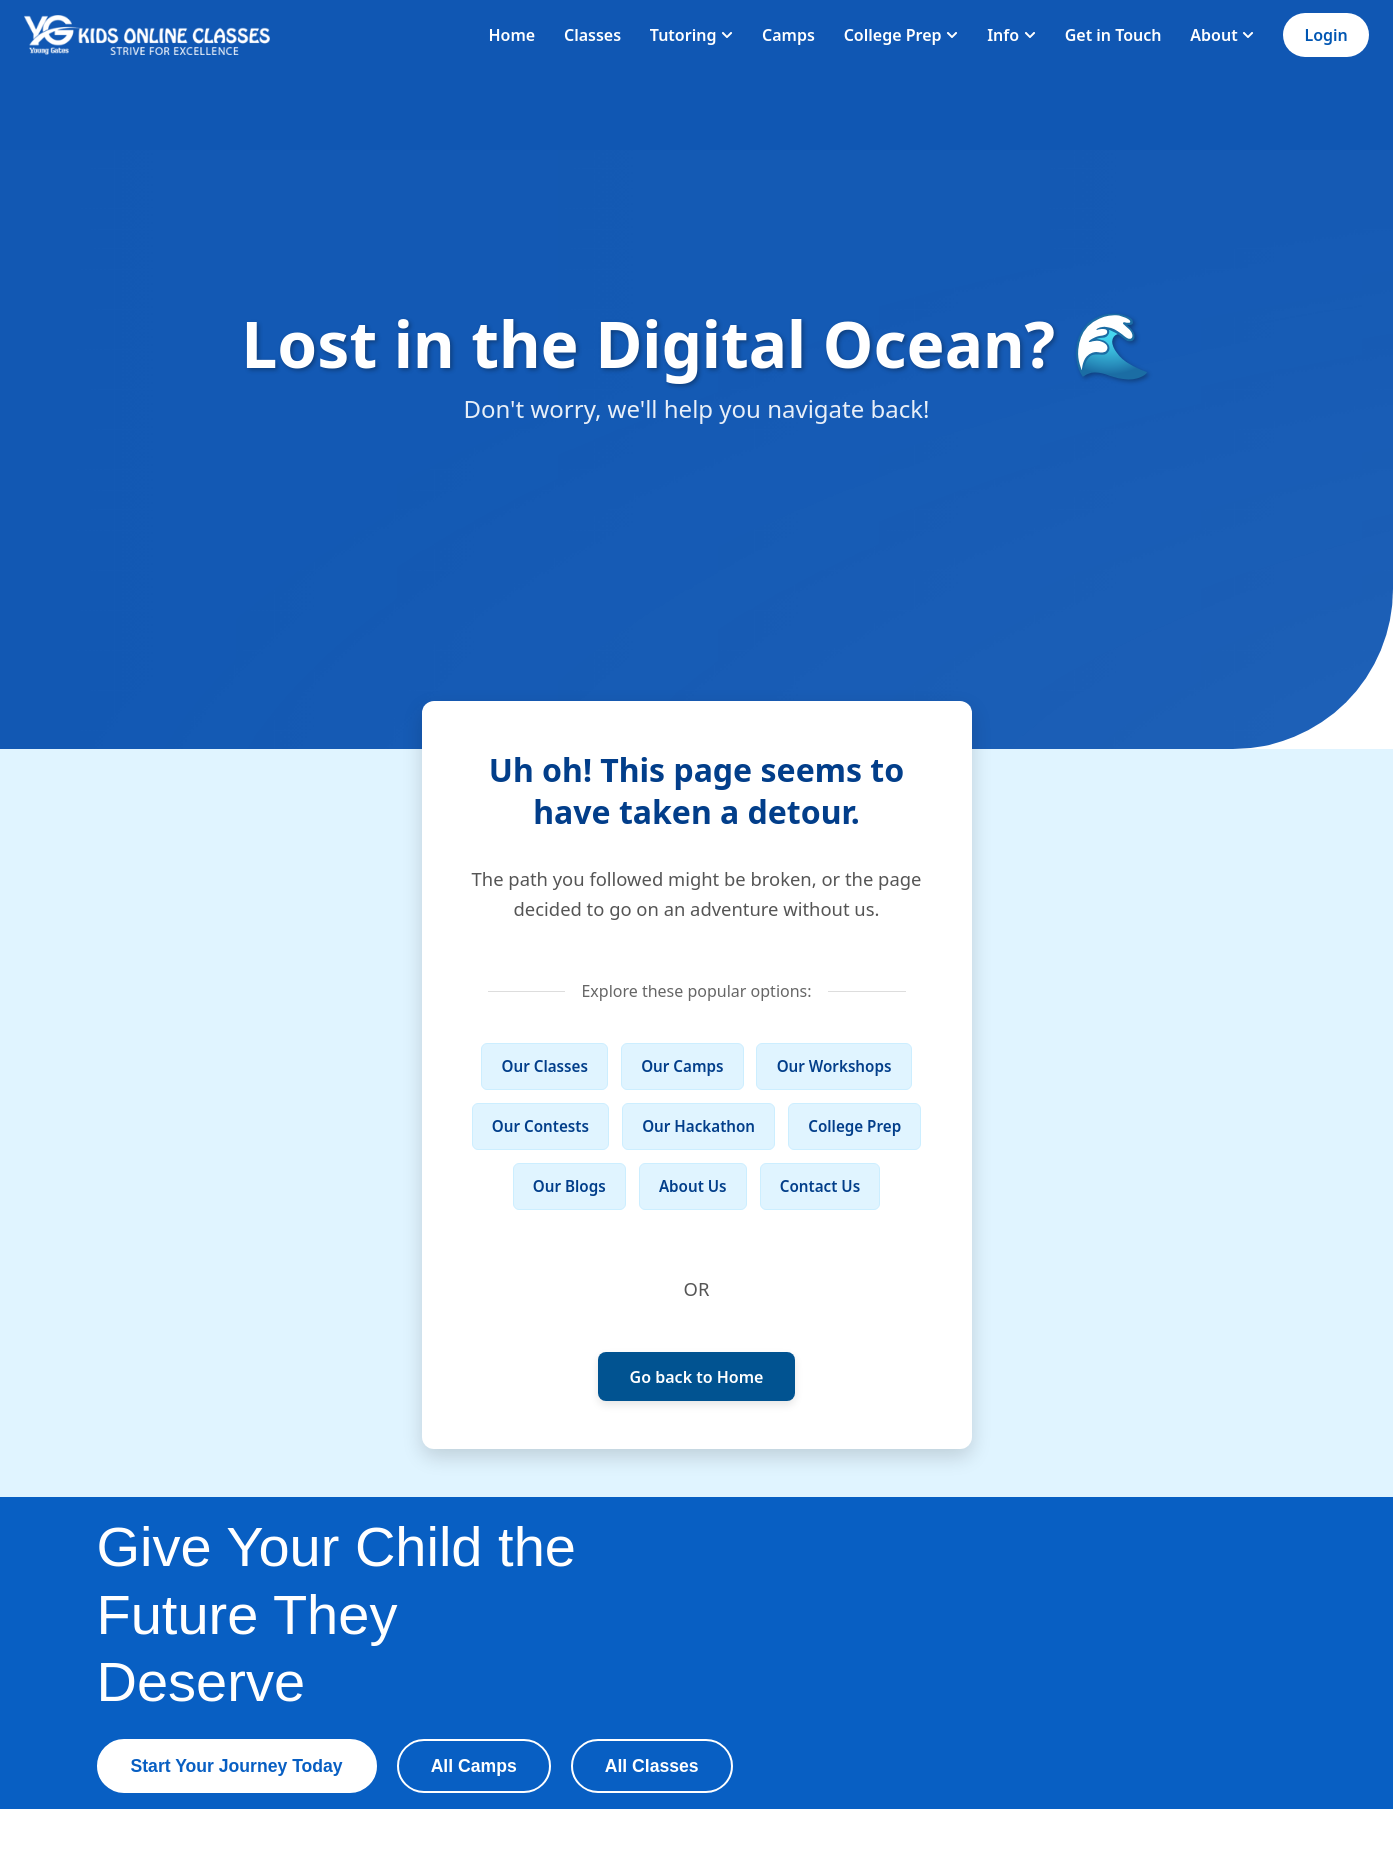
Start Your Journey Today (237, 1766)
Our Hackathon (698, 1126)
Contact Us (820, 1186)
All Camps (474, 1766)
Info (1011, 35)
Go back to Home (697, 1377)
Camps (788, 35)
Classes (592, 35)
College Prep (901, 35)
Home (511, 35)
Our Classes (545, 1066)
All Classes (652, 1766)
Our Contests (540, 1126)
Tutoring (691, 35)
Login (1325, 35)
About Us (693, 1186)
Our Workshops (834, 1066)
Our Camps (682, 1066)
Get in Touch (1113, 35)
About (1222, 35)
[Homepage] (147, 35)
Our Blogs (569, 1186)
